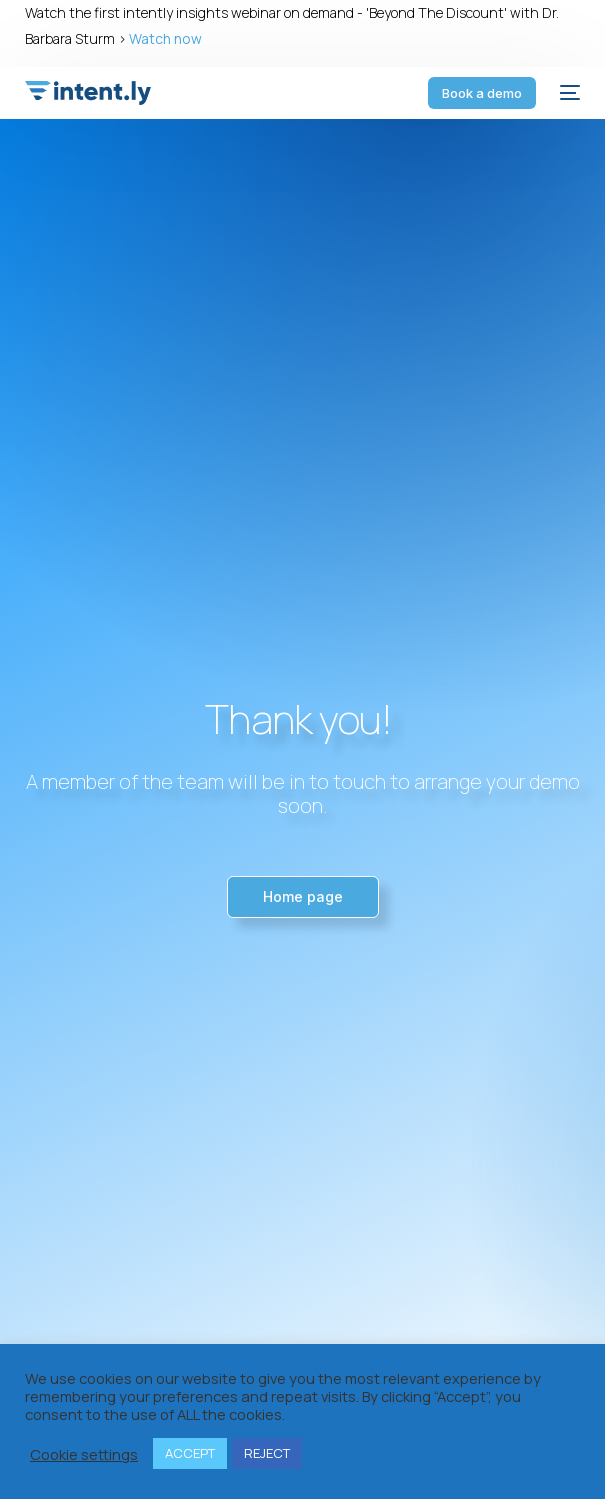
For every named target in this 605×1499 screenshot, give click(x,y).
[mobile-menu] (568, 93)
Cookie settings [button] (84, 1454)
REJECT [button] (267, 1453)
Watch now (165, 38)
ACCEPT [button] (190, 1453)
